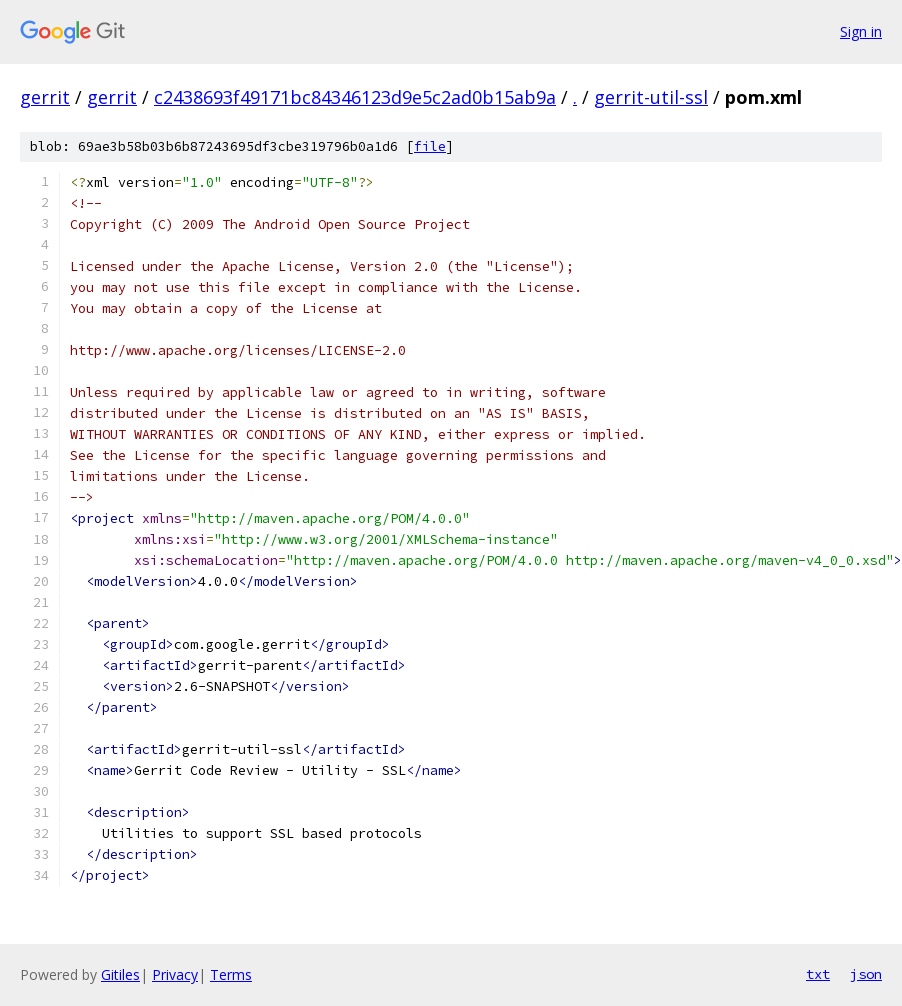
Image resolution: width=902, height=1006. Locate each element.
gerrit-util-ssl (651, 97)
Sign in (861, 31)
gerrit (45, 97)
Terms (231, 974)
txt (818, 974)
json (866, 974)
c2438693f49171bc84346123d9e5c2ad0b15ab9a (355, 97)
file (430, 146)
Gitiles (120, 974)
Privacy (175, 974)
